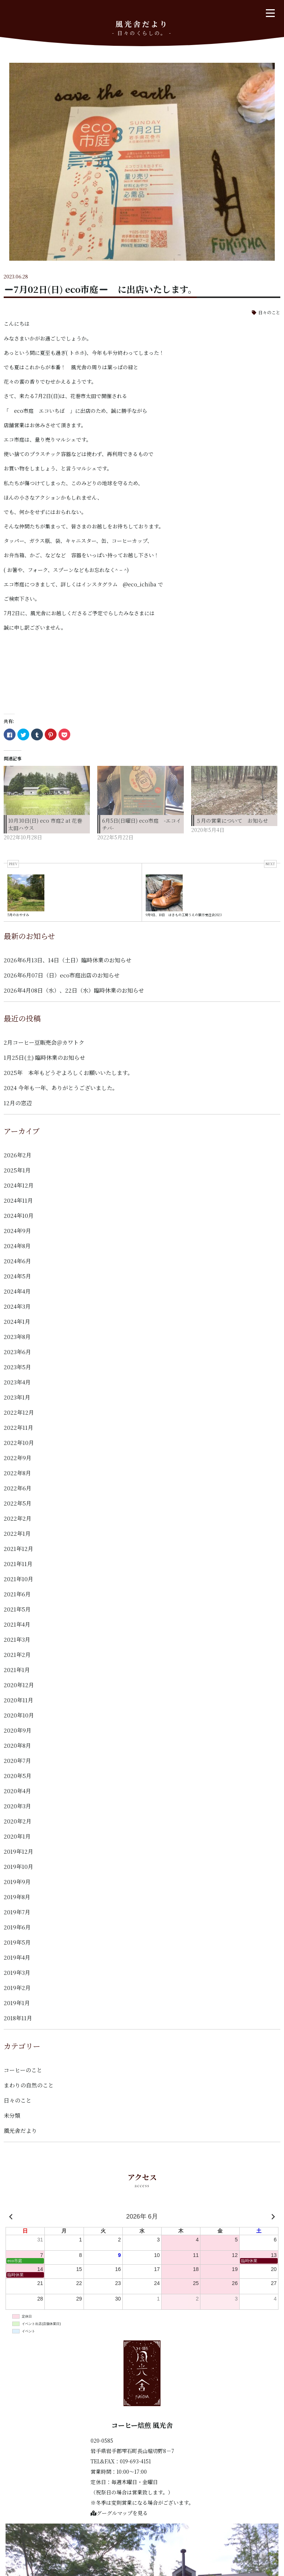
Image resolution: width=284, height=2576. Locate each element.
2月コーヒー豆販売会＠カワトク (44, 1042)
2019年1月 (17, 2003)
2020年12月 (19, 1685)
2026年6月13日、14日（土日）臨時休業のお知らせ (67, 960)
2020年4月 (17, 1791)
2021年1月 (17, 1670)
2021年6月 (17, 1594)
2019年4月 (17, 1957)
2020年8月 (17, 1745)
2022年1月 (17, 1533)
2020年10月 (19, 1715)
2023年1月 (17, 1397)
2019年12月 (18, 1851)
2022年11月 (18, 1427)
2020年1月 (17, 1836)
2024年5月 (17, 1276)
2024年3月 (17, 1306)
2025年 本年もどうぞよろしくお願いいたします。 (68, 1072)
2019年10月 (18, 1866)
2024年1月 (17, 1321)
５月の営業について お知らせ (232, 820)
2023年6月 (17, 1352)
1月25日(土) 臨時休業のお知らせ (44, 1057)
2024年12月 (19, 1185)
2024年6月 (17, 1261)
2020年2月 (17, 1821)
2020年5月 (17, 1775)
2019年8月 (17, 1897)
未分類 (12, 2115)
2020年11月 (18, 1700)
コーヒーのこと (23, 2070)
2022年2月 (17, 1518)
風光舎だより (20, 2130)
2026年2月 (17, 1155)
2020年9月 (17, 1730)
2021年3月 (17, 1639)
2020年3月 (17, 1806)
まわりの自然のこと (29, 2085)
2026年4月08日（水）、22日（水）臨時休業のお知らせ (74, 990)
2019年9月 (17, 1881)
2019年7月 (17, 1912)
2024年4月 (17, 1291)
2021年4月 (17, 1624)
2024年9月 (17, 1230)
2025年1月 (17, 1170)
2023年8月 (17, 1336)
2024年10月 (19, 1215)
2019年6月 (17, 1927)
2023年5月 (17, 1367)
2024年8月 (17, 1246)
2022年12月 (19, 1412)
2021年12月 (18, 1548)
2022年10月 (19, 1442)
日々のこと (269, 312)
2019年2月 (17, 1987)
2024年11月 (18, 1200)
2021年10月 (18, 1579)
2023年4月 (17, 1382)
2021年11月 (18, 1564)
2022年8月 (17, 1473)
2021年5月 (17, 1609)
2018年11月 (18, 2018)
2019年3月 (17, 1972)
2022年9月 (17, 1458)
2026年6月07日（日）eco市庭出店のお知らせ (61, 975)
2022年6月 (17, 1488)
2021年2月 (17, 1654)
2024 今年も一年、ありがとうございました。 (61, 1088)
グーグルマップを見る (119, 2513)
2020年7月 (17, 1760)
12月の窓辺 (18, 1103)
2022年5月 (17, 1503)
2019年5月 (17, 1942)
